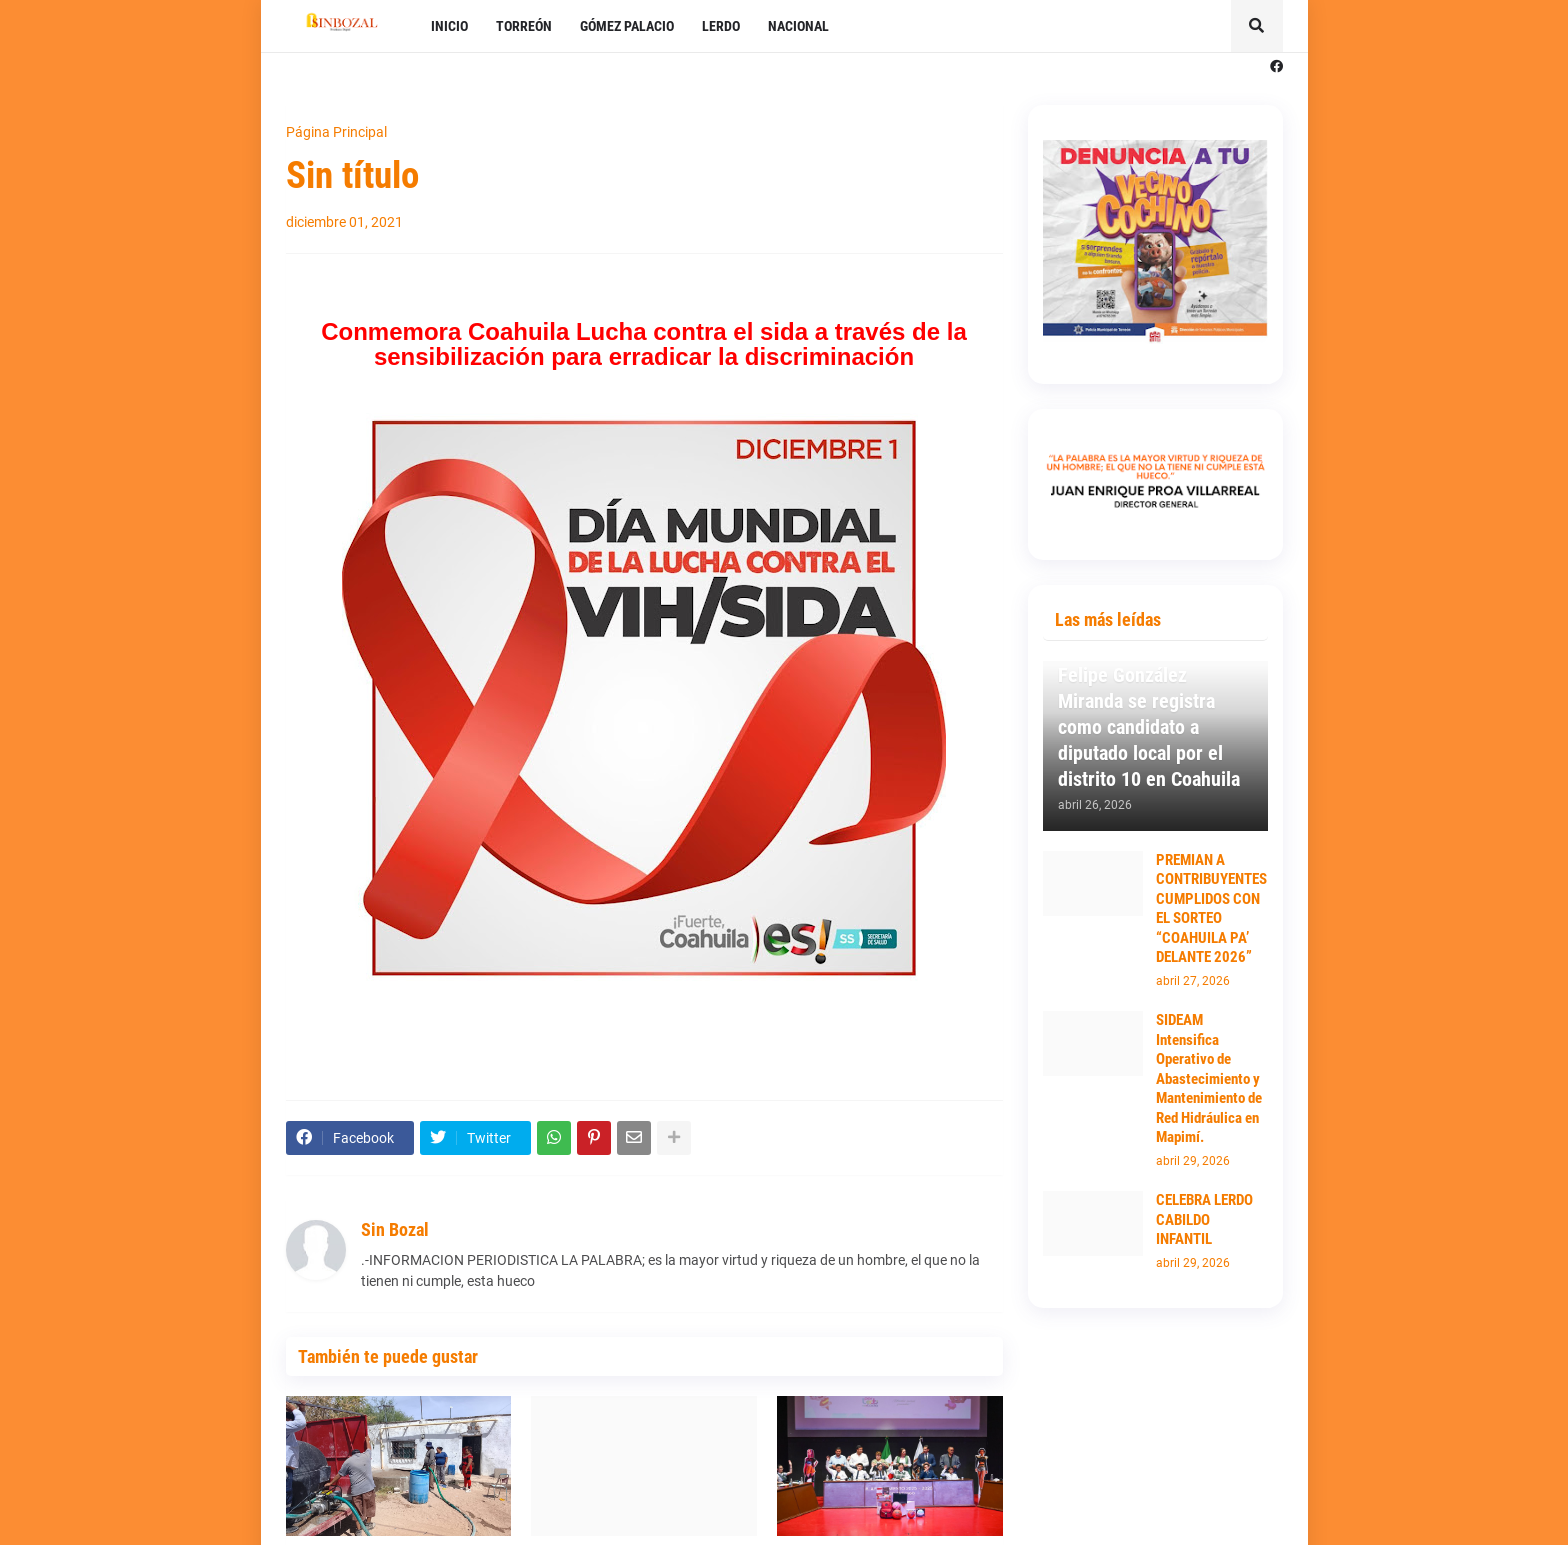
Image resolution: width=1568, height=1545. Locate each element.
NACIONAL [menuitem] (798, 26)
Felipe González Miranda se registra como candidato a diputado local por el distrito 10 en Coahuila (1149, 727)
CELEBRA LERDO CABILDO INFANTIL (1204, 1219)
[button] (1257, 26)
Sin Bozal (395, 1229)
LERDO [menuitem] (721, 26)
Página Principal (336, 132)
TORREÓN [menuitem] (524, 26)
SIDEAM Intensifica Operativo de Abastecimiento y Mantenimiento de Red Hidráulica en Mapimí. (1209, 1078)
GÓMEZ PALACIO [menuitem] (627, 26)
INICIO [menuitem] (449, 26)
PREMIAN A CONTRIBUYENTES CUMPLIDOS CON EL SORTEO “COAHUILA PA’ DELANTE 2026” (1211, 909)
